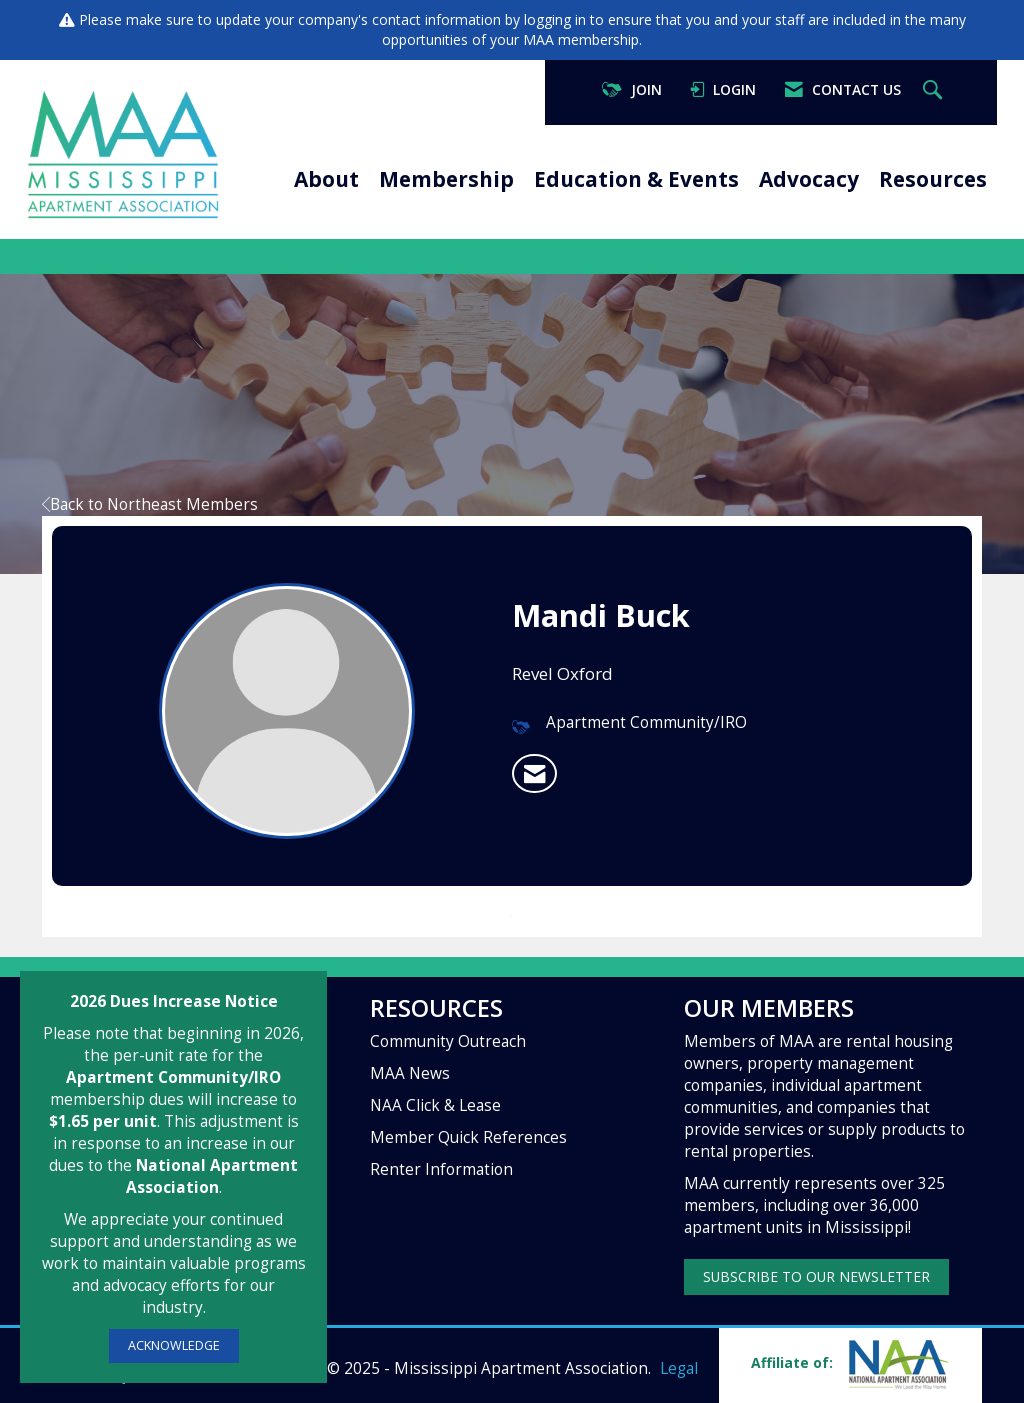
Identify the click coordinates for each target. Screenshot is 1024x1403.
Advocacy (809, 179)
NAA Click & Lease (435, 1105)
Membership (446, 179)
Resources (933, 179)
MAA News (410, 1073)
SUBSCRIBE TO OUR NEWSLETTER (816, 1276)
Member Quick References (468, 1137)
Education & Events (636, 179)
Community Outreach (448, 1041)
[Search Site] (935, 90)
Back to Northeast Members (150, 504)
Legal (679, 1368)
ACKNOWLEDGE (174, 1345)
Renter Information (441, 1169)
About (326, 179)
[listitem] (534, 774)
